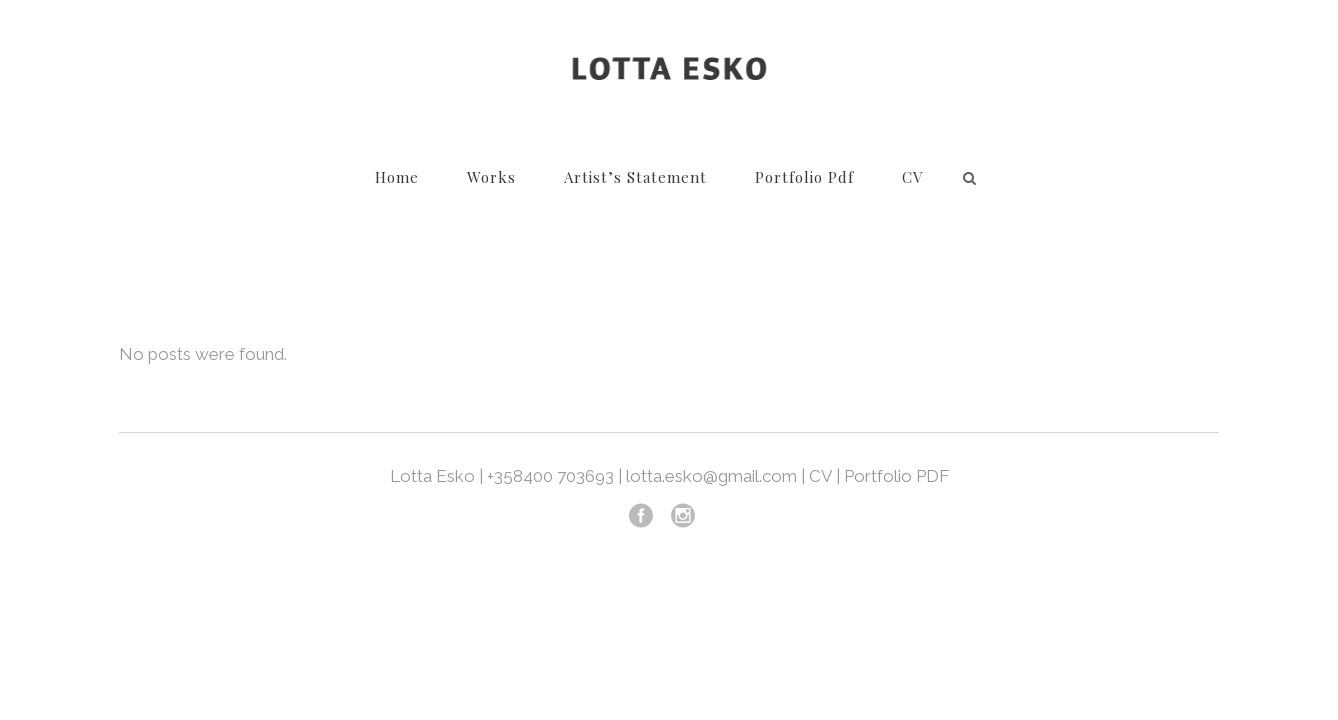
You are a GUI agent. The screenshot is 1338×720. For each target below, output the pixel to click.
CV (820, 476)
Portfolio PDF (896, 476)
